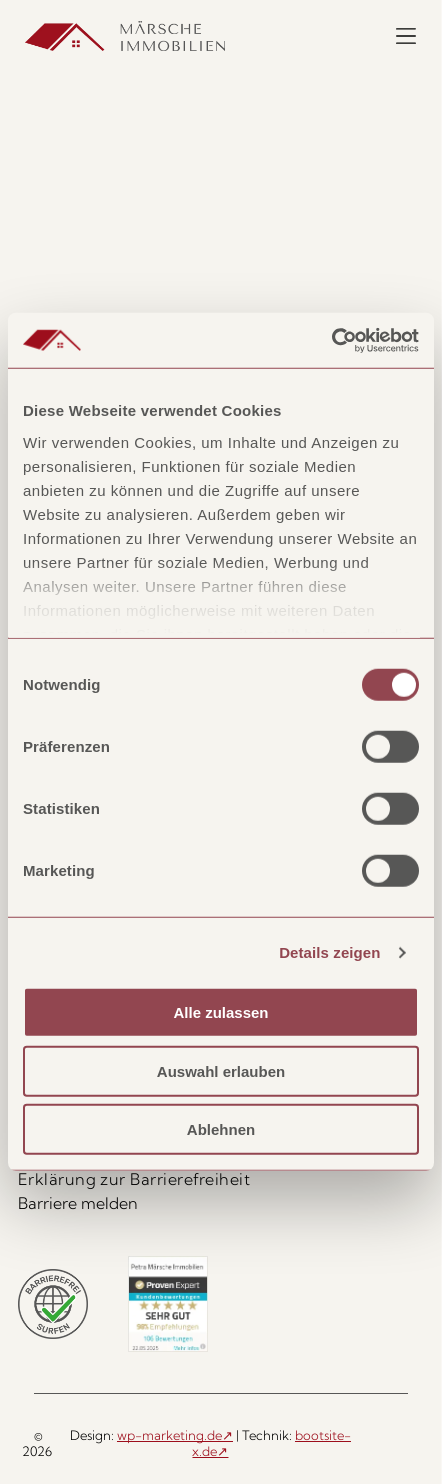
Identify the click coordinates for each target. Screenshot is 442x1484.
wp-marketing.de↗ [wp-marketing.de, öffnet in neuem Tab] (175, 1435)
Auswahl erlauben (221, 1071)
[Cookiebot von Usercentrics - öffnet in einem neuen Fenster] (331, 341)
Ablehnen (221, 1129)
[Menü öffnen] (406, 36)
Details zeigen (329, 952)
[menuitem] (221, 1178)
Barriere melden (78, 1203)
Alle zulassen (220, 1012)
